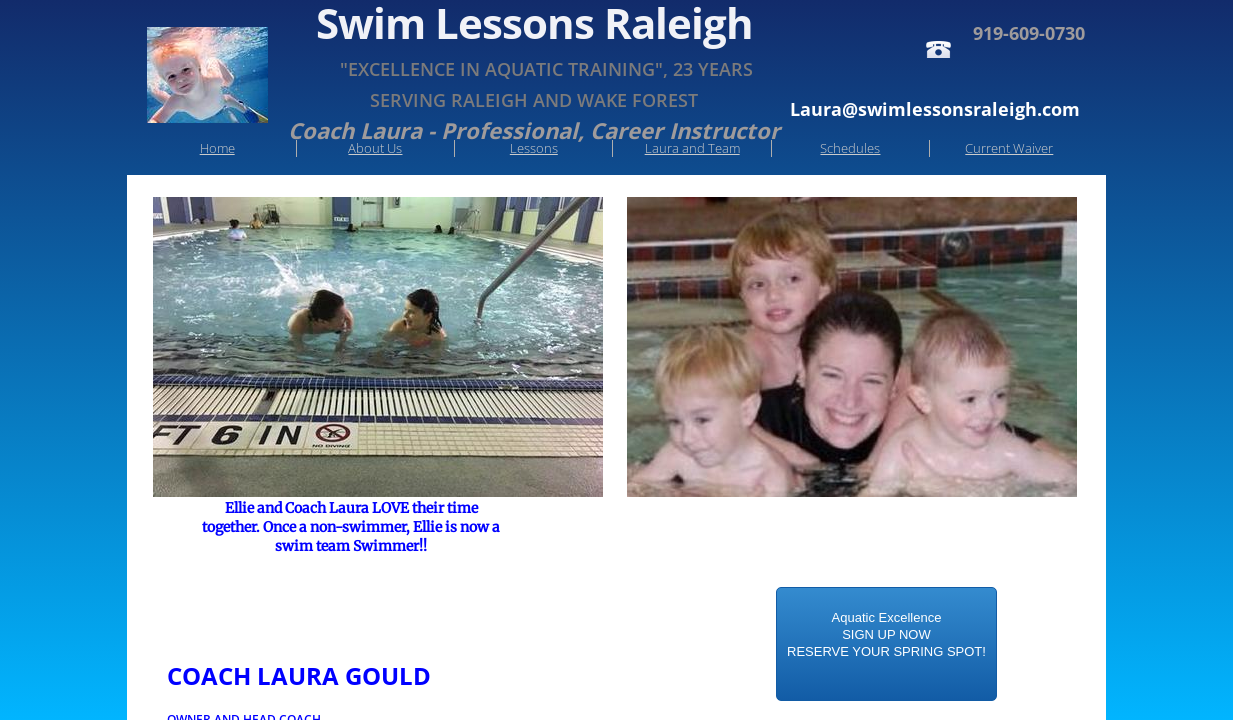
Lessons (534, 148)
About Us (375, 148)
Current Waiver (1009, 148)
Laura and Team (692, 148)
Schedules (850, 148)
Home (217, 148)
